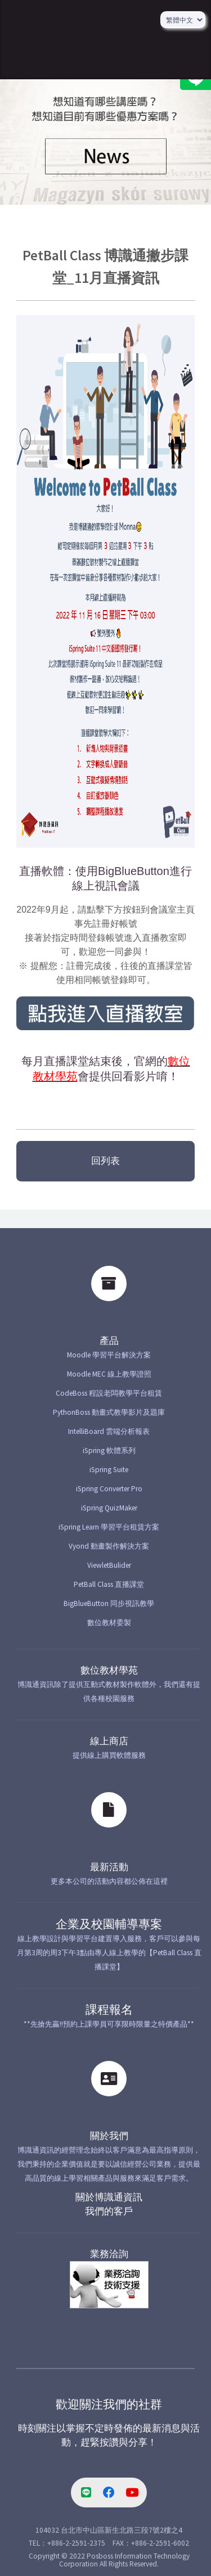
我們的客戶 (109, 2211)
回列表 (105, 1161)
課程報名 (109, 2009)
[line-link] (86, 2493)
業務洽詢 (109, 2254)
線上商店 (109, 1741)
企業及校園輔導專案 (109, 1924)
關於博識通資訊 (108, 2197)
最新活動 (109, 1867)
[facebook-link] (109, 2493)
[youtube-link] (131, 2493)
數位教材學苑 (109, 1670)
